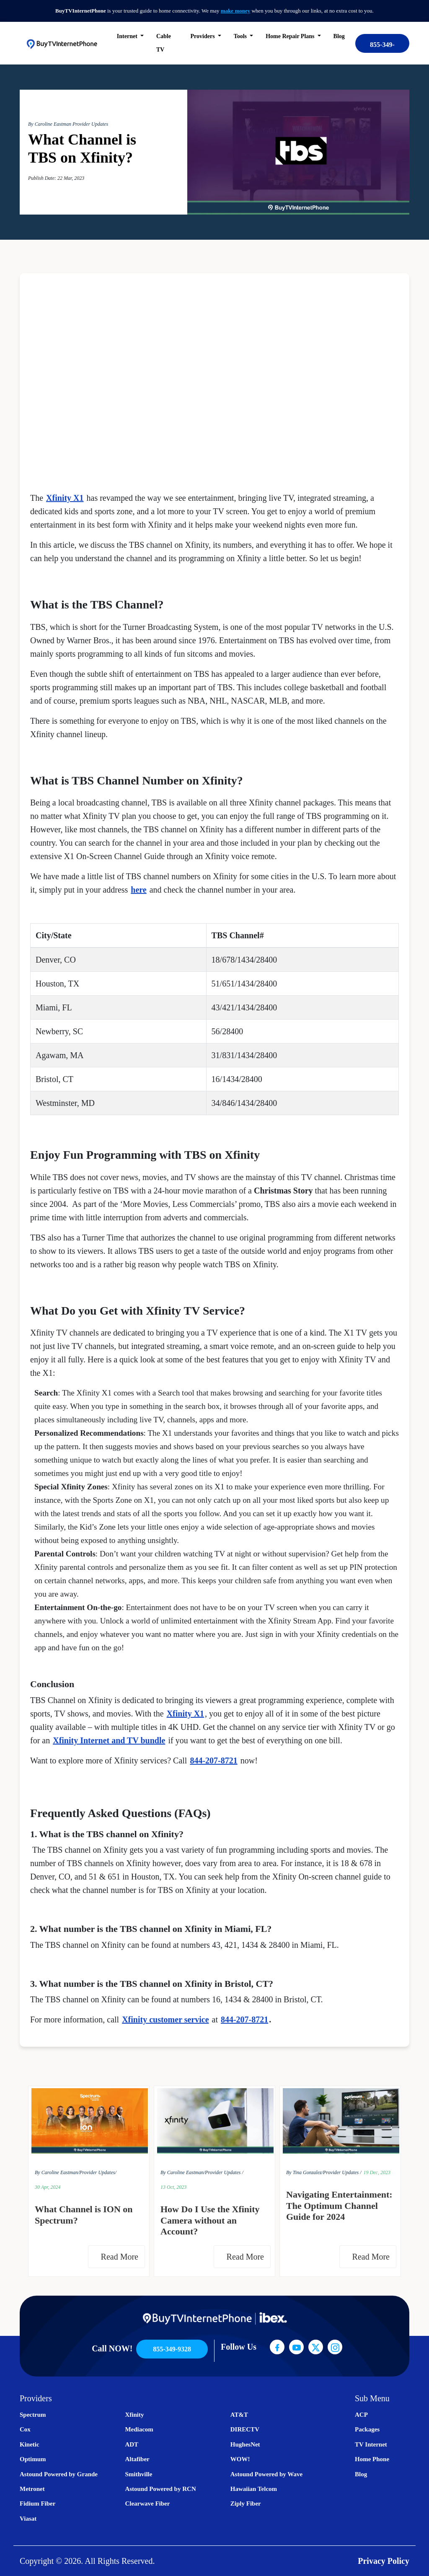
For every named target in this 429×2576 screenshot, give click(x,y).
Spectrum (33, 2414)
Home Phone (372, 2459)
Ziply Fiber (245, 2503)
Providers (204, 36)
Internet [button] (128, 36)
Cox (25, 2429)
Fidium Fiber (37, 2503)
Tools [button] (241, 36)
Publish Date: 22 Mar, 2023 (56, 178)
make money (235, 11)
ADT (131, 2444)
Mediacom (139, 2429)
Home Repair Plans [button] (291, 36)
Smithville (138, 2474)
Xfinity (134, 2414)
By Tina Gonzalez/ (304, 2172)
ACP (361, 2414)
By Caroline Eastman (50, 124)
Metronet (32, 2488)
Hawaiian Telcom (253, 2488)
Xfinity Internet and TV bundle (109, 1740)
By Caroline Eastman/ (57, 2172)
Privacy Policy (383, 2561)
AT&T (239, 2414)
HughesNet (245, 2444)
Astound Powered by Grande (59, 2474)
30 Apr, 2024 (47, 2187)
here (138, 889)
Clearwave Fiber (147, 2503)
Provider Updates (90, 124)
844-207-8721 (213, 1760)
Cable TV (163, 43)
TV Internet (371, 2444)
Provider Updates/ (97, 2172)
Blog (339, 36)
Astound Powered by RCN (160, 2488)
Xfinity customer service (165, 2019)
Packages (367, 2429)
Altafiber (137, 2459)
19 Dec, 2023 (377, 2172)
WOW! (240, 2459)
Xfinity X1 (64, 497)
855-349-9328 (382, 47)
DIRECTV (244, 2429)
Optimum (33, 2459)
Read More (121, 2256)
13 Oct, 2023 (173, 2187)
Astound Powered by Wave (266, 2474)
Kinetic (29, 2444)
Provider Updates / (224, 2172)
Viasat (28, 2518)
